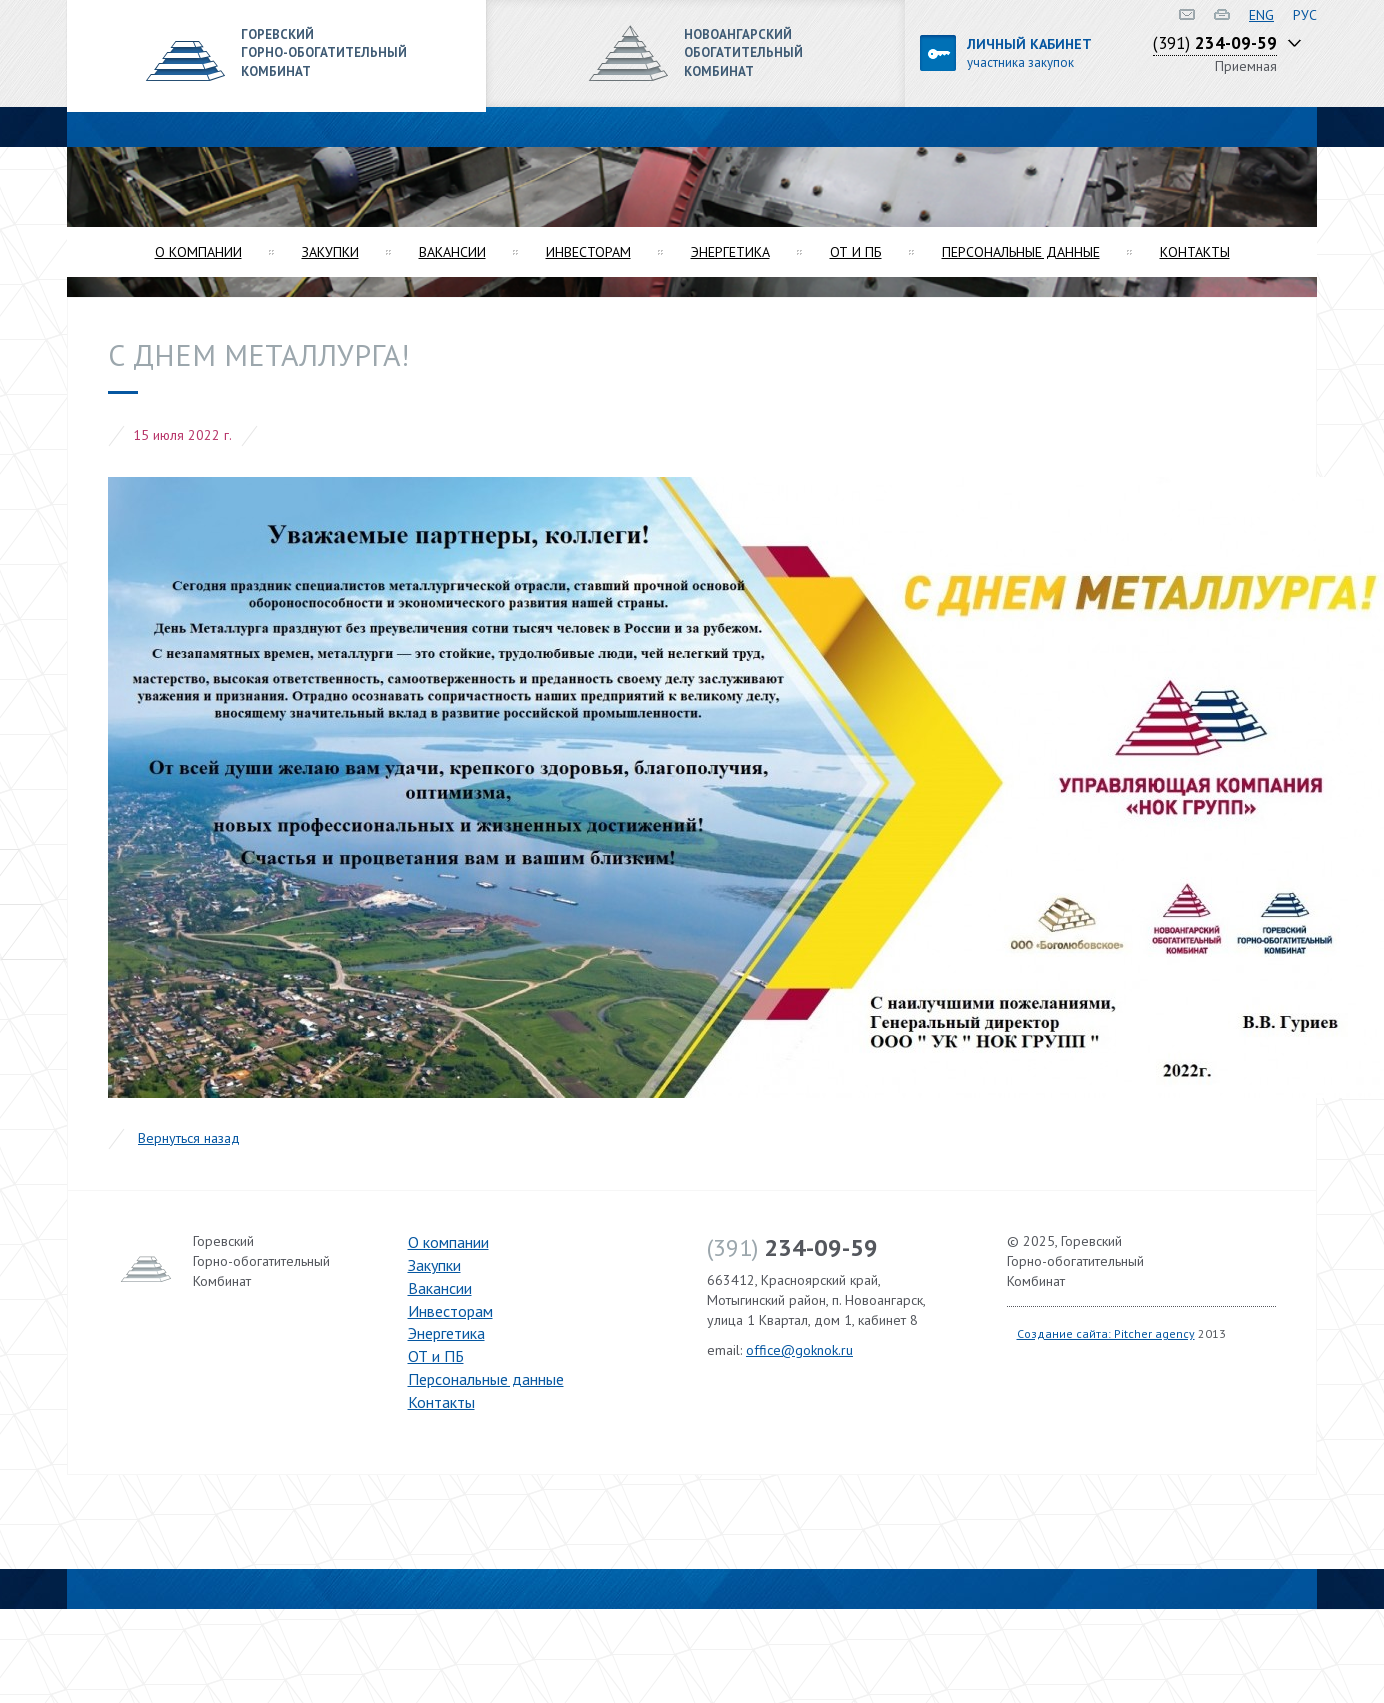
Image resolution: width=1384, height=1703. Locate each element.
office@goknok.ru (799, 1350)
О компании (198, 252)
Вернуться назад (189, 1138)
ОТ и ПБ (856, 252)
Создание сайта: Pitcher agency (1106, 1333)
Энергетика (730, 252)
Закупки (330, 252)
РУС (1305, 15)
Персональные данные (1021, 252)
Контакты (1195, 252)
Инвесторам (588, 252)
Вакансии (452, 252)
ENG (1261, 15)
